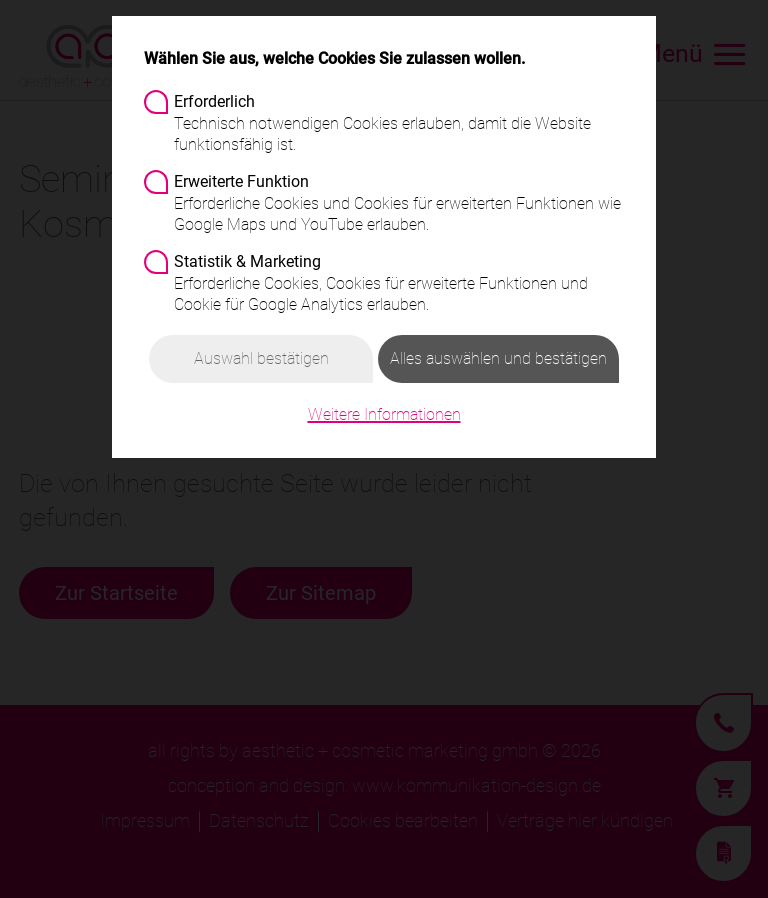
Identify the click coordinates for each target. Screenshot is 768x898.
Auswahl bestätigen (261, 358)
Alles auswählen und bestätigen (498, 358)
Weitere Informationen (384, 414)
